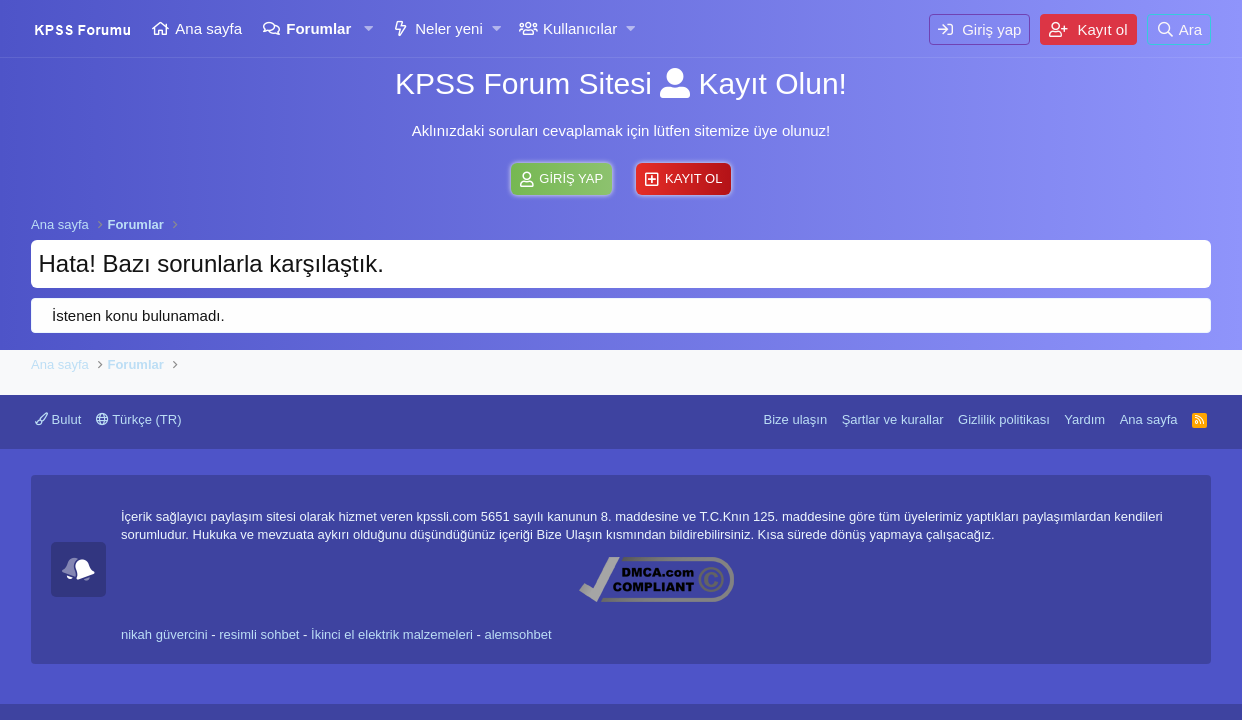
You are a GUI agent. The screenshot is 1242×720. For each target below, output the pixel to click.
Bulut (58, 419)
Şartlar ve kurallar (893, 419)
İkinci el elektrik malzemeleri (392, 634)
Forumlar (318, 28)
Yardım (1084, 419)
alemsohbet (517, 634)
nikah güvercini (164, 634)
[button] (368, 28)
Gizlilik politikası (1004, 419)
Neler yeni (449, 28)
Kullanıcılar (580, 28)
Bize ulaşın (796, 419)
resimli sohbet (259, 634)
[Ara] (1179, 29)
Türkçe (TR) (139, 419)
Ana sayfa (208, 28)
